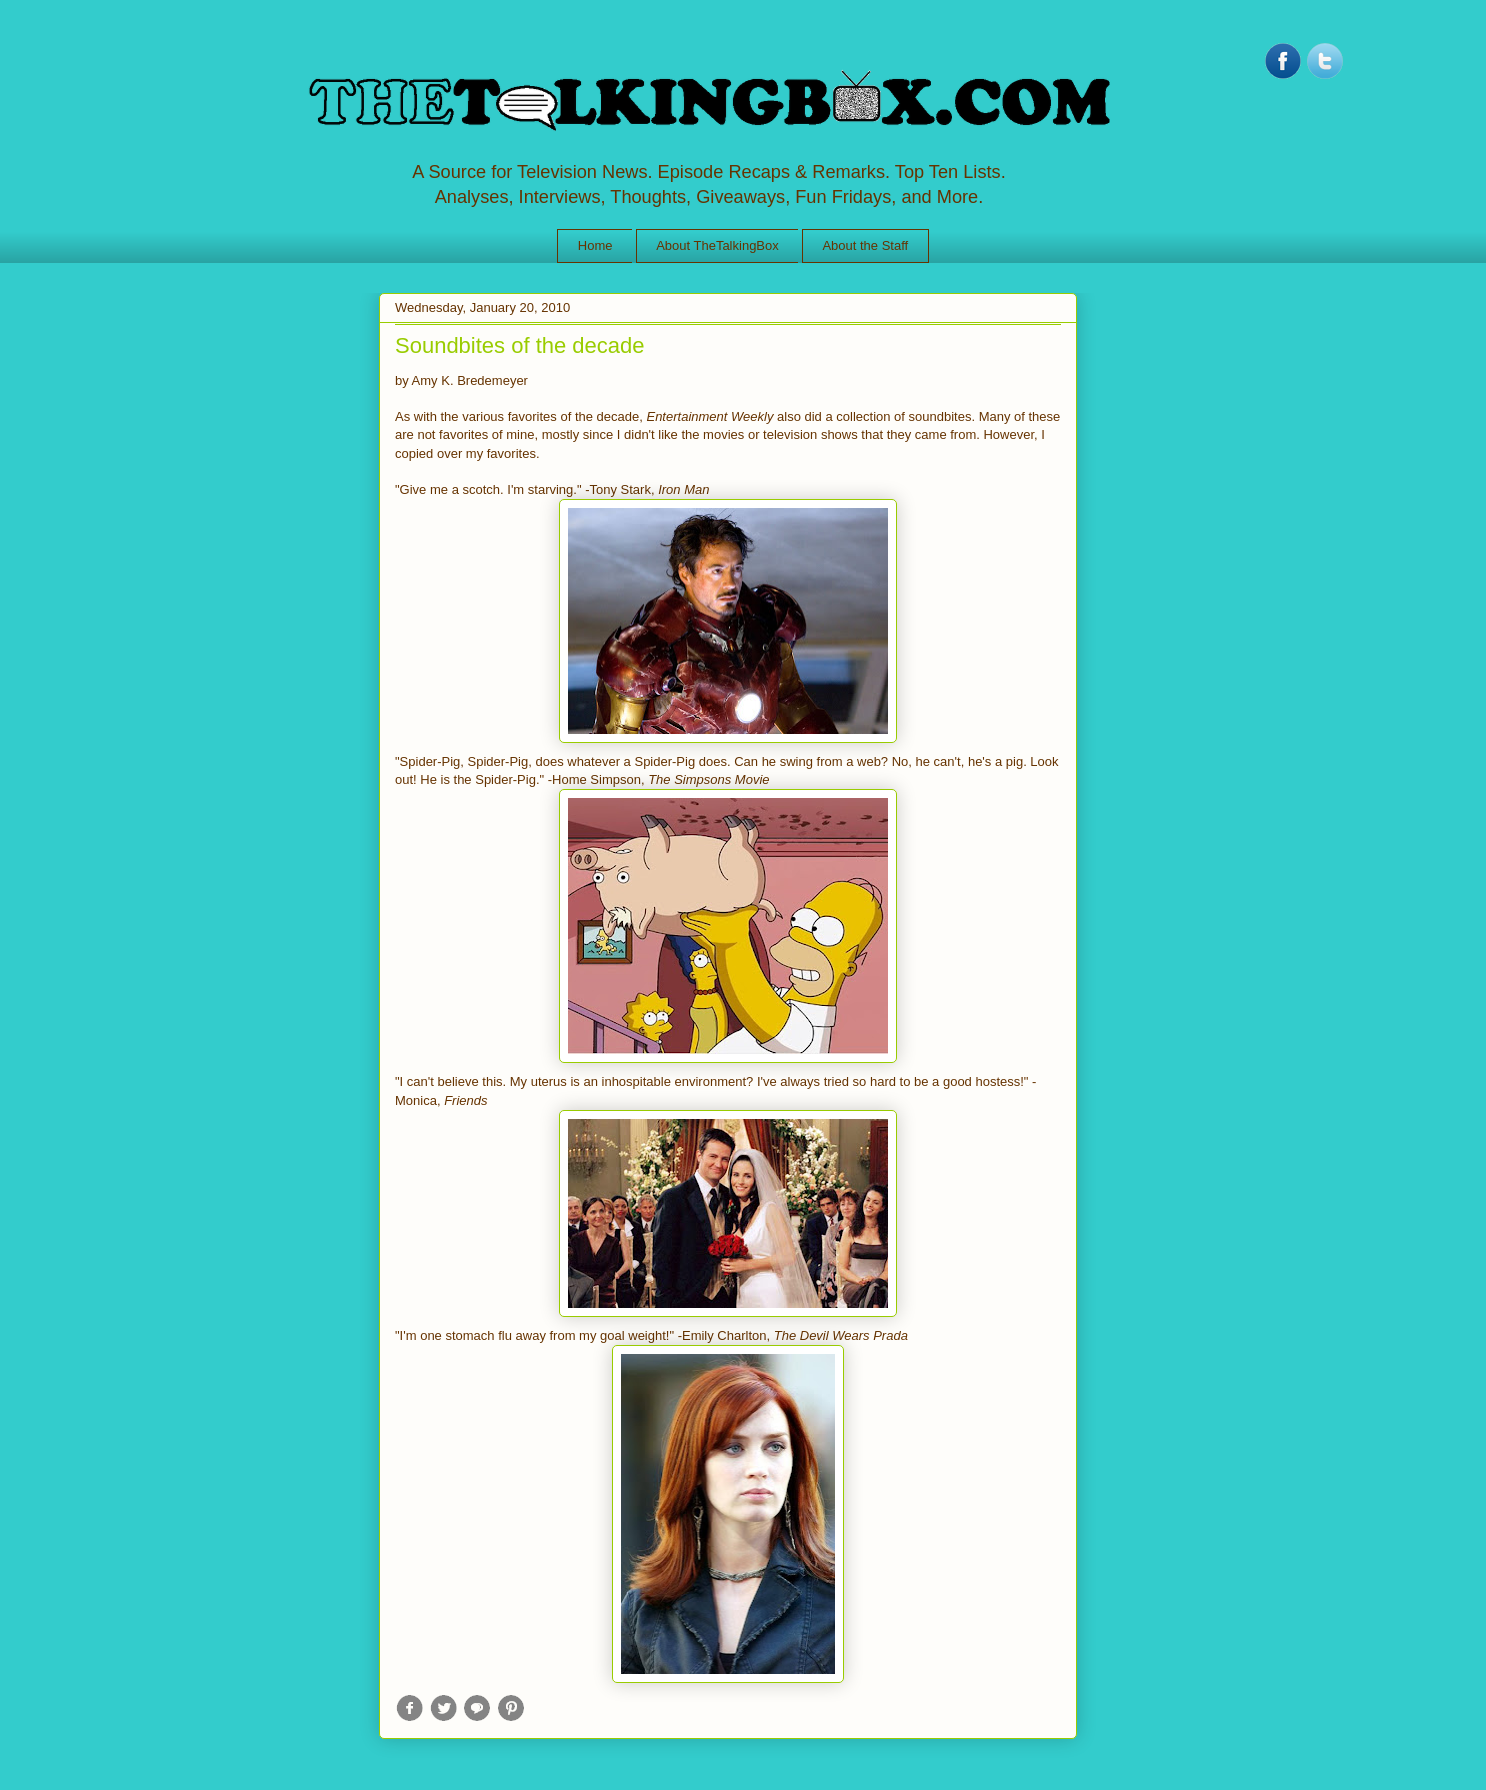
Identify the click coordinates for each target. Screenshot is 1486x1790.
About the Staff (865, 245)
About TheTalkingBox (717, 245)
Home (595, 245)
